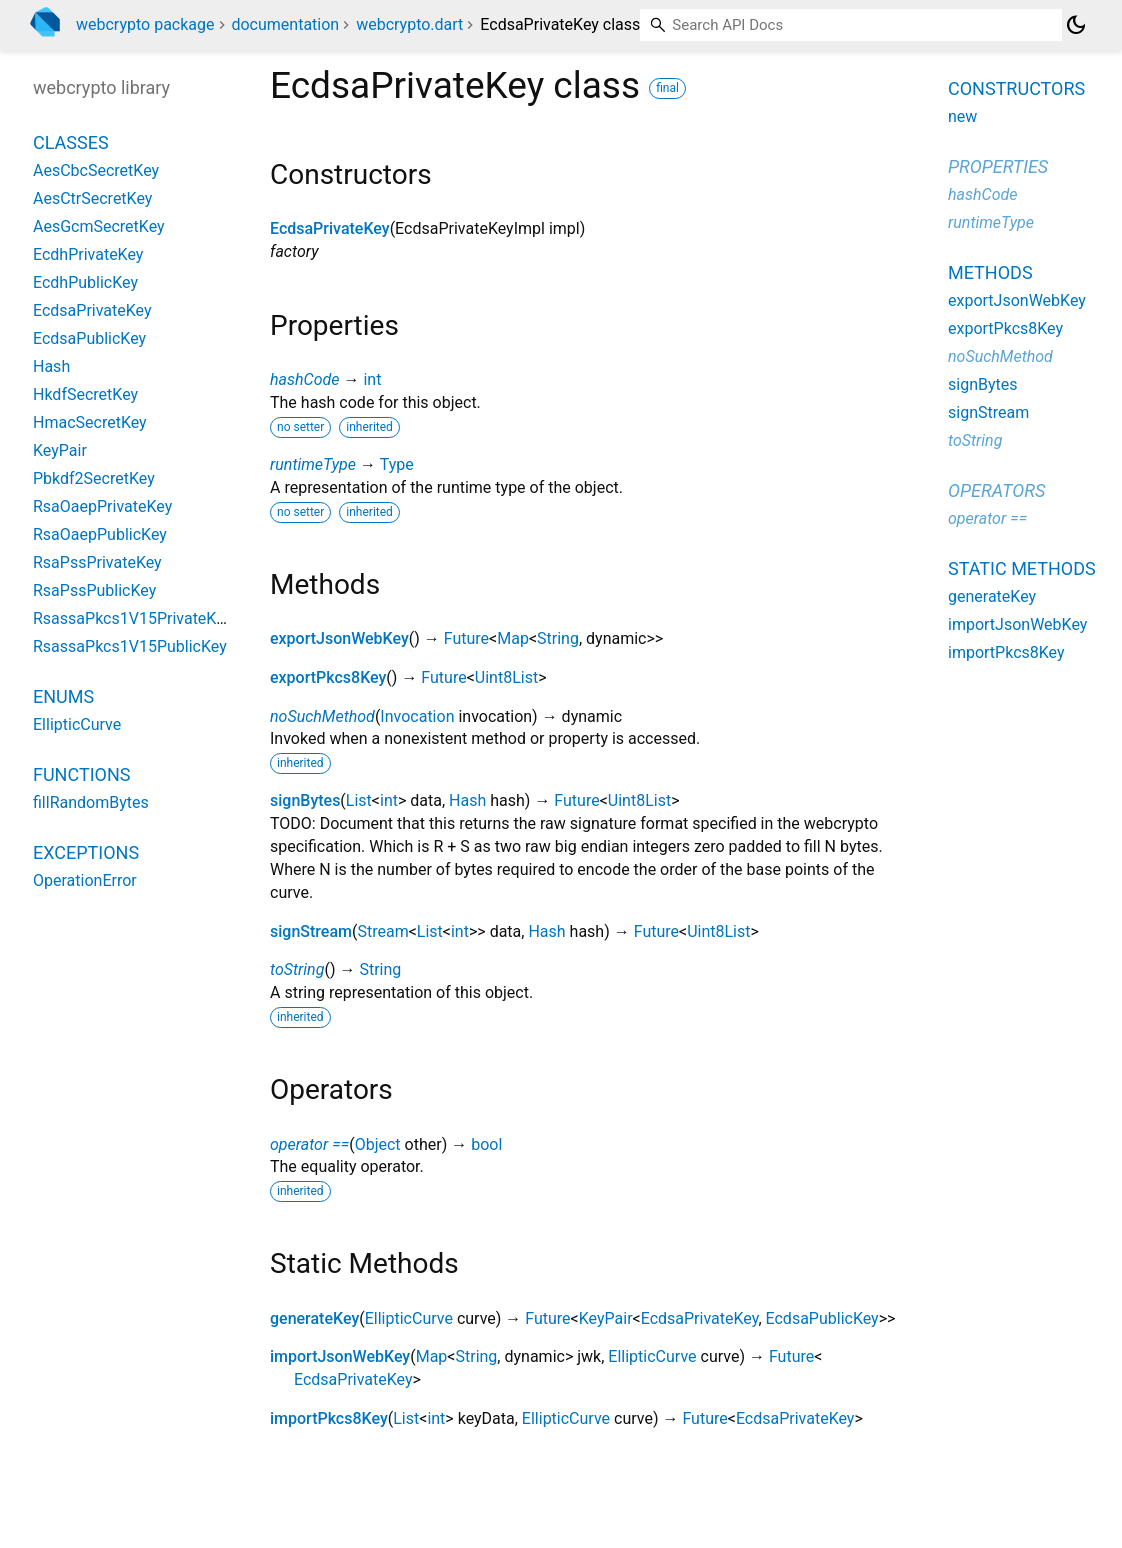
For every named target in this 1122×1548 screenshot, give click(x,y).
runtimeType (313, 464)
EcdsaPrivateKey (330, 228)
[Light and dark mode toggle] (1076, 25)
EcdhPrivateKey (88, 254)
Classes (71, 142)
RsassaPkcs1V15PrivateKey (132, 618)
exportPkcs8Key (328, 677)
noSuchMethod (322, 716)
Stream (382, 931)
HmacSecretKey (90, 422)
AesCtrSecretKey (92, 198)
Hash (467, 800)
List (359, 800)
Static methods (1022, 568)
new (962, 116)
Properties (998, 166)
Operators (996, 490)
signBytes (305, 800)
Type (397, 464)
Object (378, 1144)
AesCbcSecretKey (96, 170)
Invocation (417, 716)
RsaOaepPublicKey (100, 534)
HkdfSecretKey (85, 394)
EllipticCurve (409, 1318)
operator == (309, 1144)
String (558, 638)
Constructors (1016, 88)
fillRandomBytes (91, 802)
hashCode (304, 379)
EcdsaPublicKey (822, 1318)
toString (297, 969)
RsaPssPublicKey (94, 590)
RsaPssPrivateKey (97, 562)
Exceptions (86, 852)
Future (466, 638)
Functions (81, 774)
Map (513, 638)
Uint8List (506, 677)
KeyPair (606, 1318)
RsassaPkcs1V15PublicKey (130, 646)
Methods (990, 272)
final (667, 88)
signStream (311, 931)
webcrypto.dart (409, 24)
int (372, 379)
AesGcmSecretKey (99, 226)
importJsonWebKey (340, 1356)
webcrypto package (145, 24)
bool (486, 1144)
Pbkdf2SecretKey (94, 478)
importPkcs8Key (329, 1418)
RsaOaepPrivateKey (102, 506)
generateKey (314, 1318)
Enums (63, 696)
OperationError (85, 880)
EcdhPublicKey (85, 282)
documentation (285, 24)
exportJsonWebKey (339, 638)
